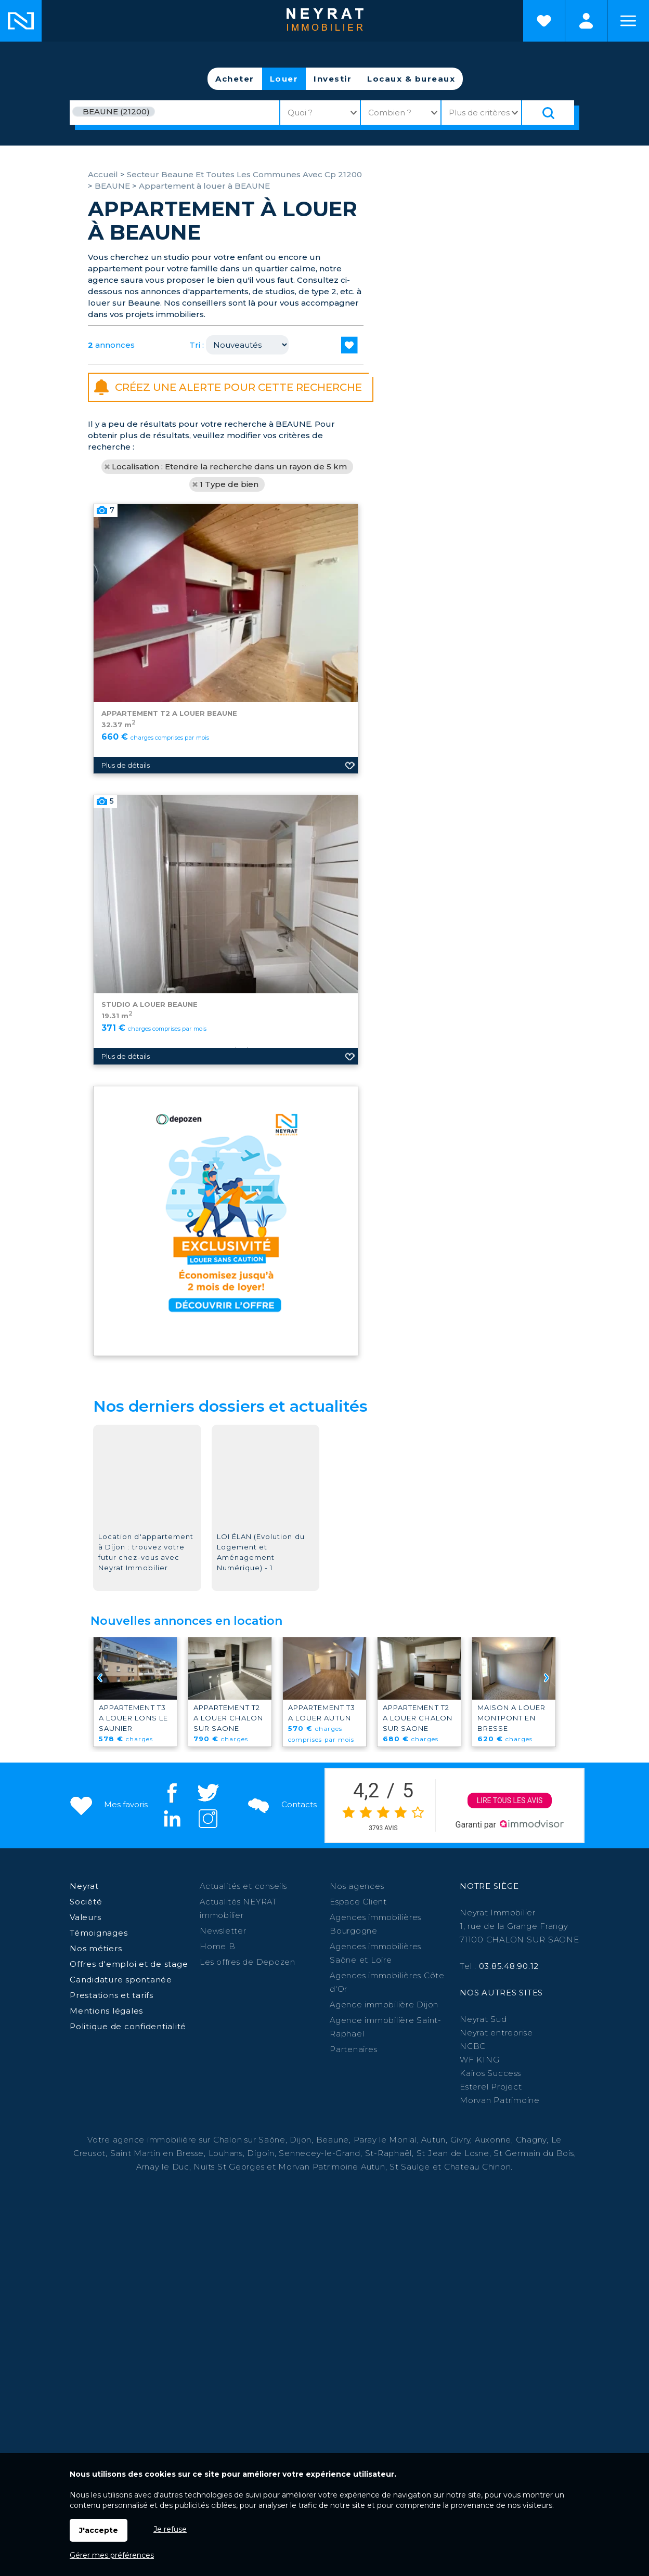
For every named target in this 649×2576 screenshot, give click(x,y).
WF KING (479, 2060)
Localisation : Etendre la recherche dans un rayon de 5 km (229, 466)
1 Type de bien (229, 484)
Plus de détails (125, 922)
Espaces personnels (586, 21)
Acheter (234, 79)
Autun (433, 2140)
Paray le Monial (385, 2140)
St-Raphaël (388, 2153)
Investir (333, 79)
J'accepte (98, 2530)
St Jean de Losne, (455, 2153)
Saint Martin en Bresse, (158, 2153)
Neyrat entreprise (496, 2033)
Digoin (261, 2153)
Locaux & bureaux (411, 79)
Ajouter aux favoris (350, 922)
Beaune (332, 2140)
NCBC (473, 2046)
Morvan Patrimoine (500, 2100)
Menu (628, 21)
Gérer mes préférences (112, 2555)
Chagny (531, 2140)
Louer (284, 79)
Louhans (226, 2153)
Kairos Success (490, 2073)
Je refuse (170, 2529)
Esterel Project (491, 2087)
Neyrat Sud (483, 2019)
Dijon (300, 2140)
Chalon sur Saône (249, 2140)
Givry (460, 2140)
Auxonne (493, 2140)
